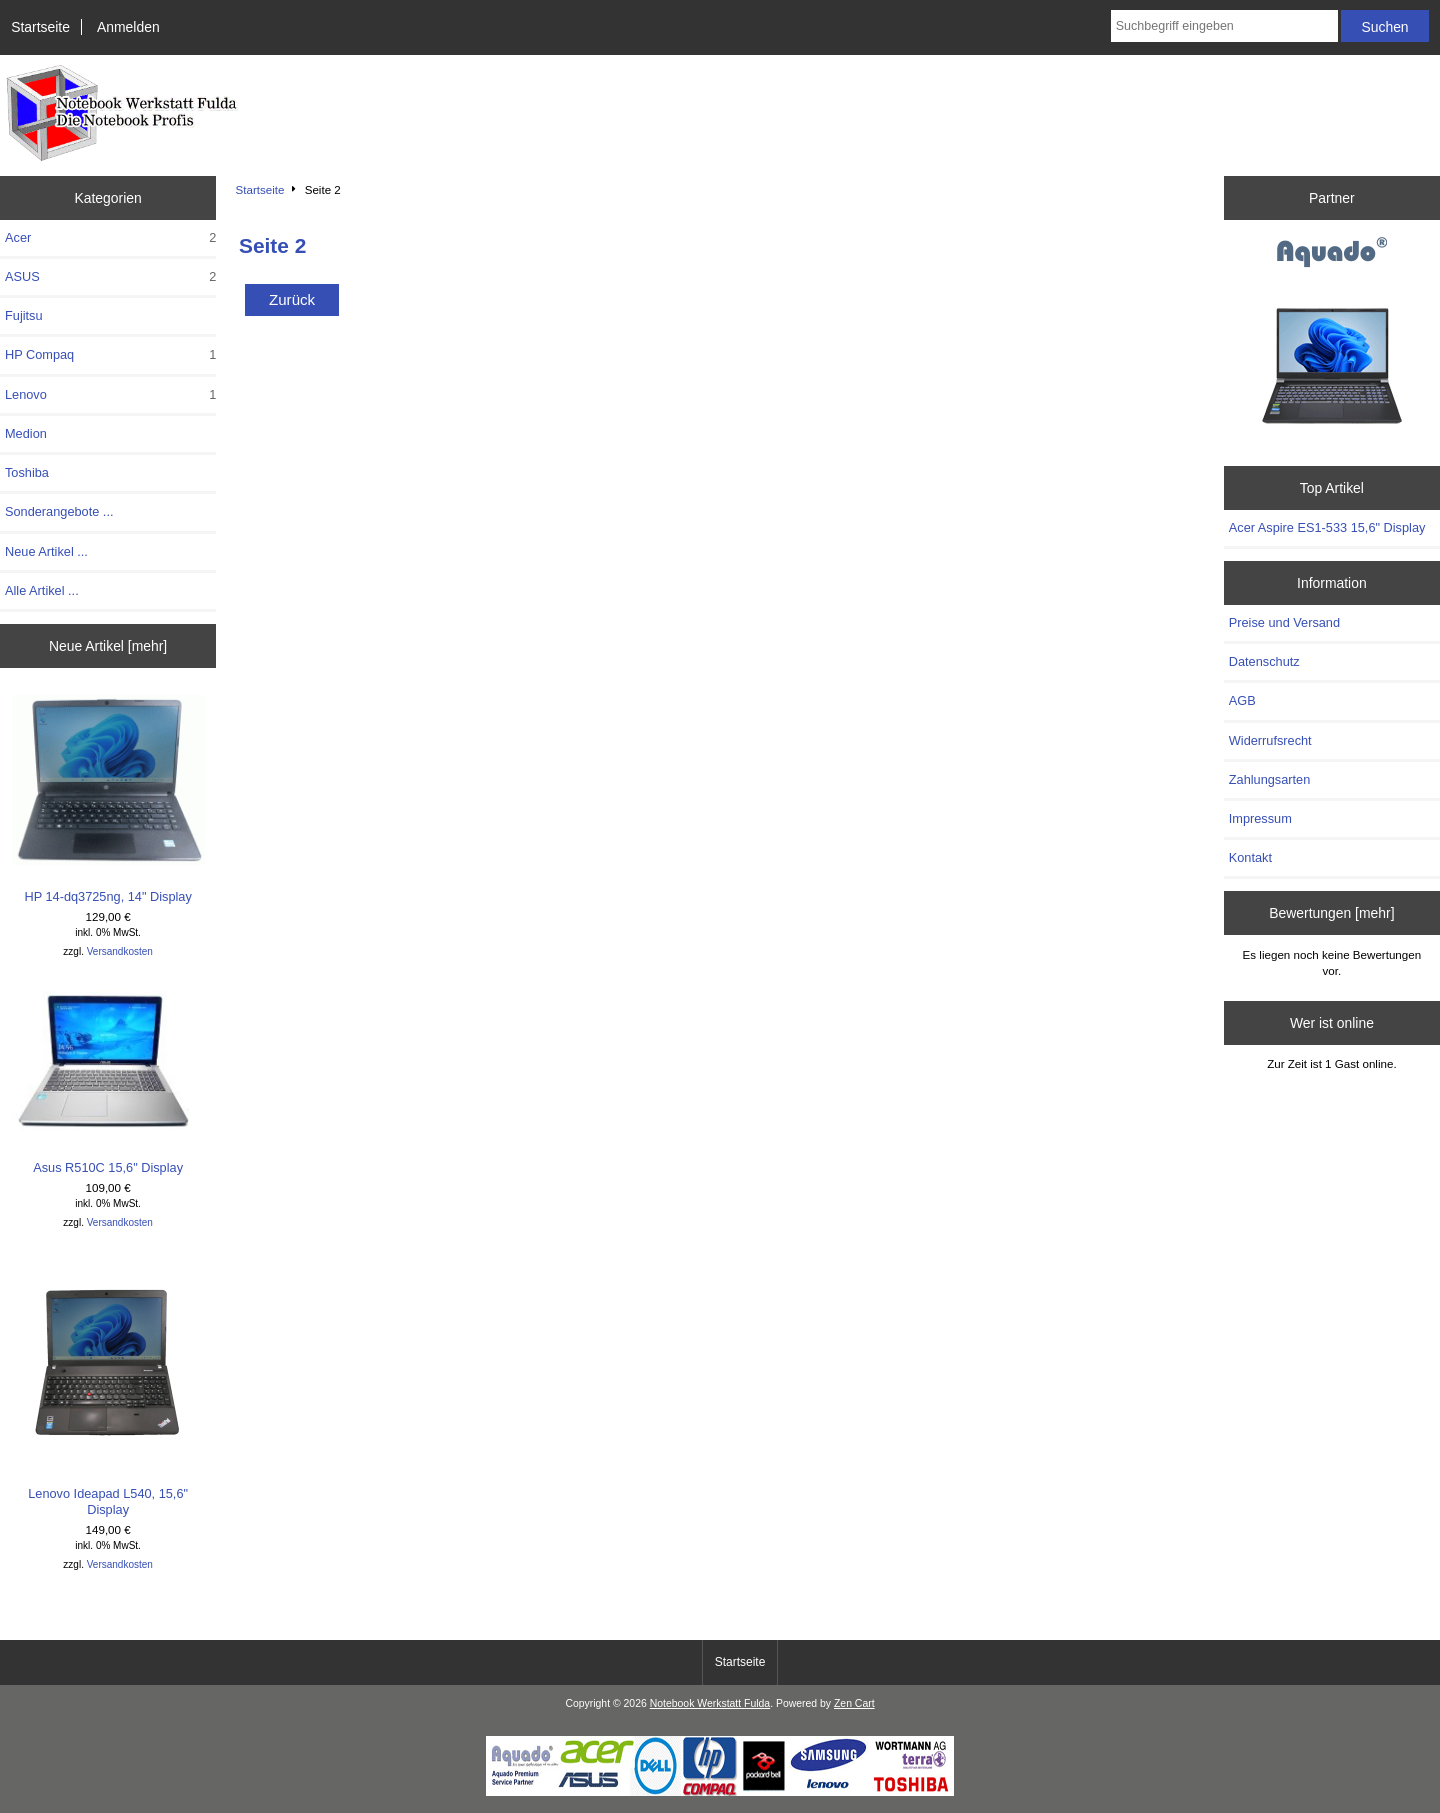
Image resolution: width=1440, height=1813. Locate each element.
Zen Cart (854, 1703)
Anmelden (128, 27)
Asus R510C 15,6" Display (108, 1083)
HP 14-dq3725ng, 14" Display (108, 799)
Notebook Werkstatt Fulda (710, 1703)
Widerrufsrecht (1270, 740)
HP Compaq (110, 355)
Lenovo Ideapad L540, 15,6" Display (108, 1388)
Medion (26, 433)
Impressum (1260, 818)
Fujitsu (24, 315)
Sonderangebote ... (59, 511)
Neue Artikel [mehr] (108, 646)
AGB (1242, 700)
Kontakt (1250, 857)
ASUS (110, 277)
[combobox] (1224, 26)
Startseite (40, 27)
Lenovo (110, 395)
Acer (110, 238)
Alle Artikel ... (42, 590)
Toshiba (27, 472)
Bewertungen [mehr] (1331, 913)
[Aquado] (1332, 253)
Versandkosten (120, 951)
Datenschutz (1264, 661)
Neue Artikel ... (46, 551)
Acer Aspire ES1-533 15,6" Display (1327, 527)
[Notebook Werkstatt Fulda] (720, 1791)
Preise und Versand (1284, 622)
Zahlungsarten (1270, 779)
